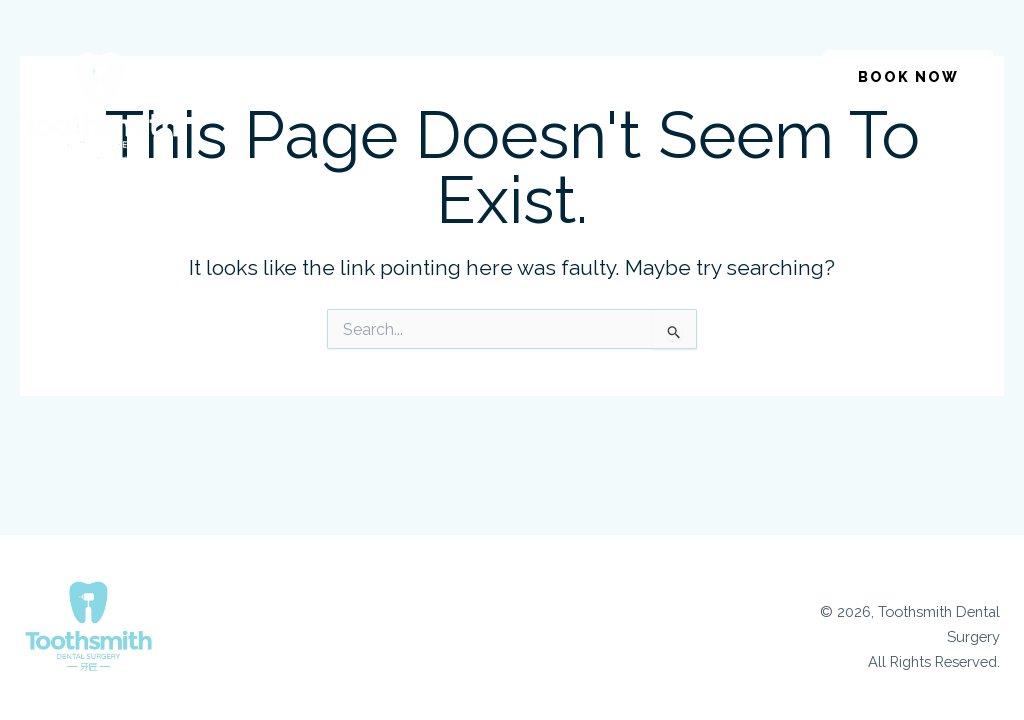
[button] (706, 68)
